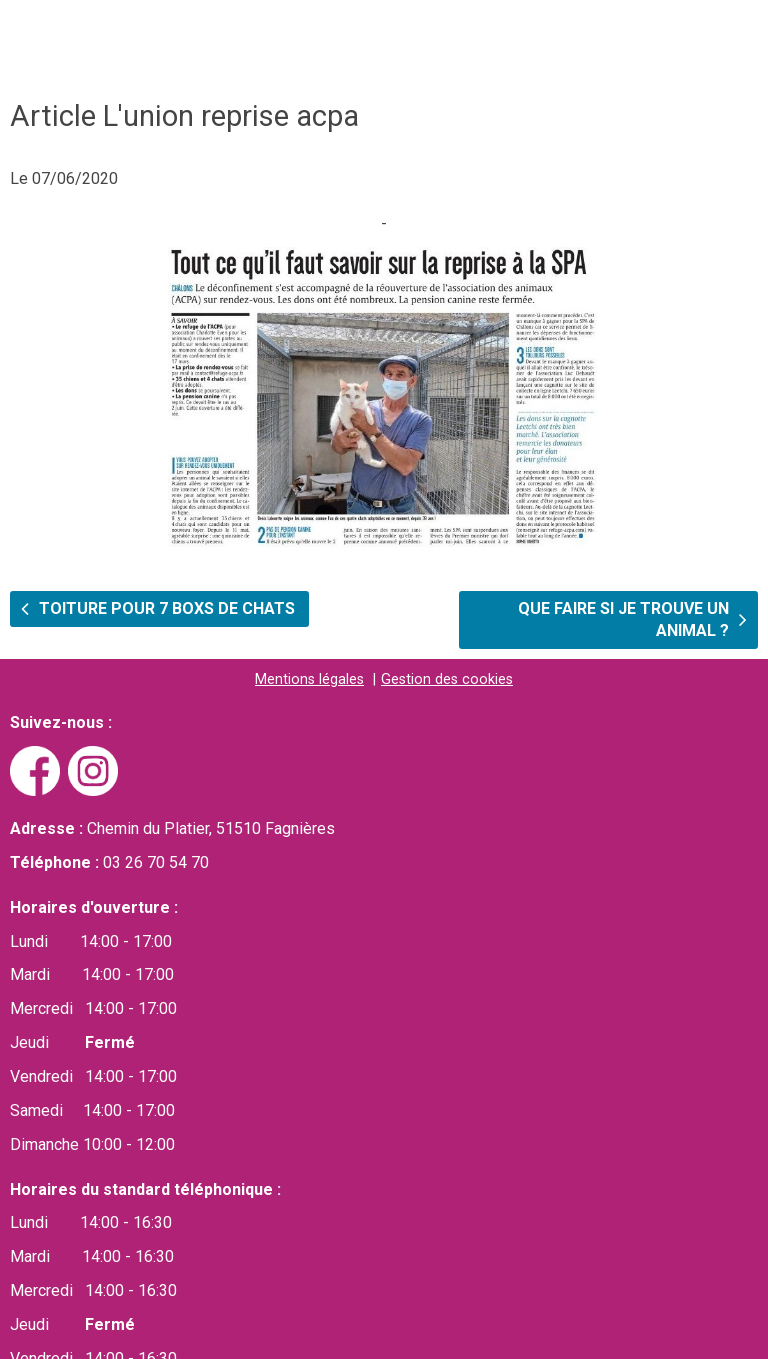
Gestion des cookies (447, 679)
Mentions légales (309, 679)
